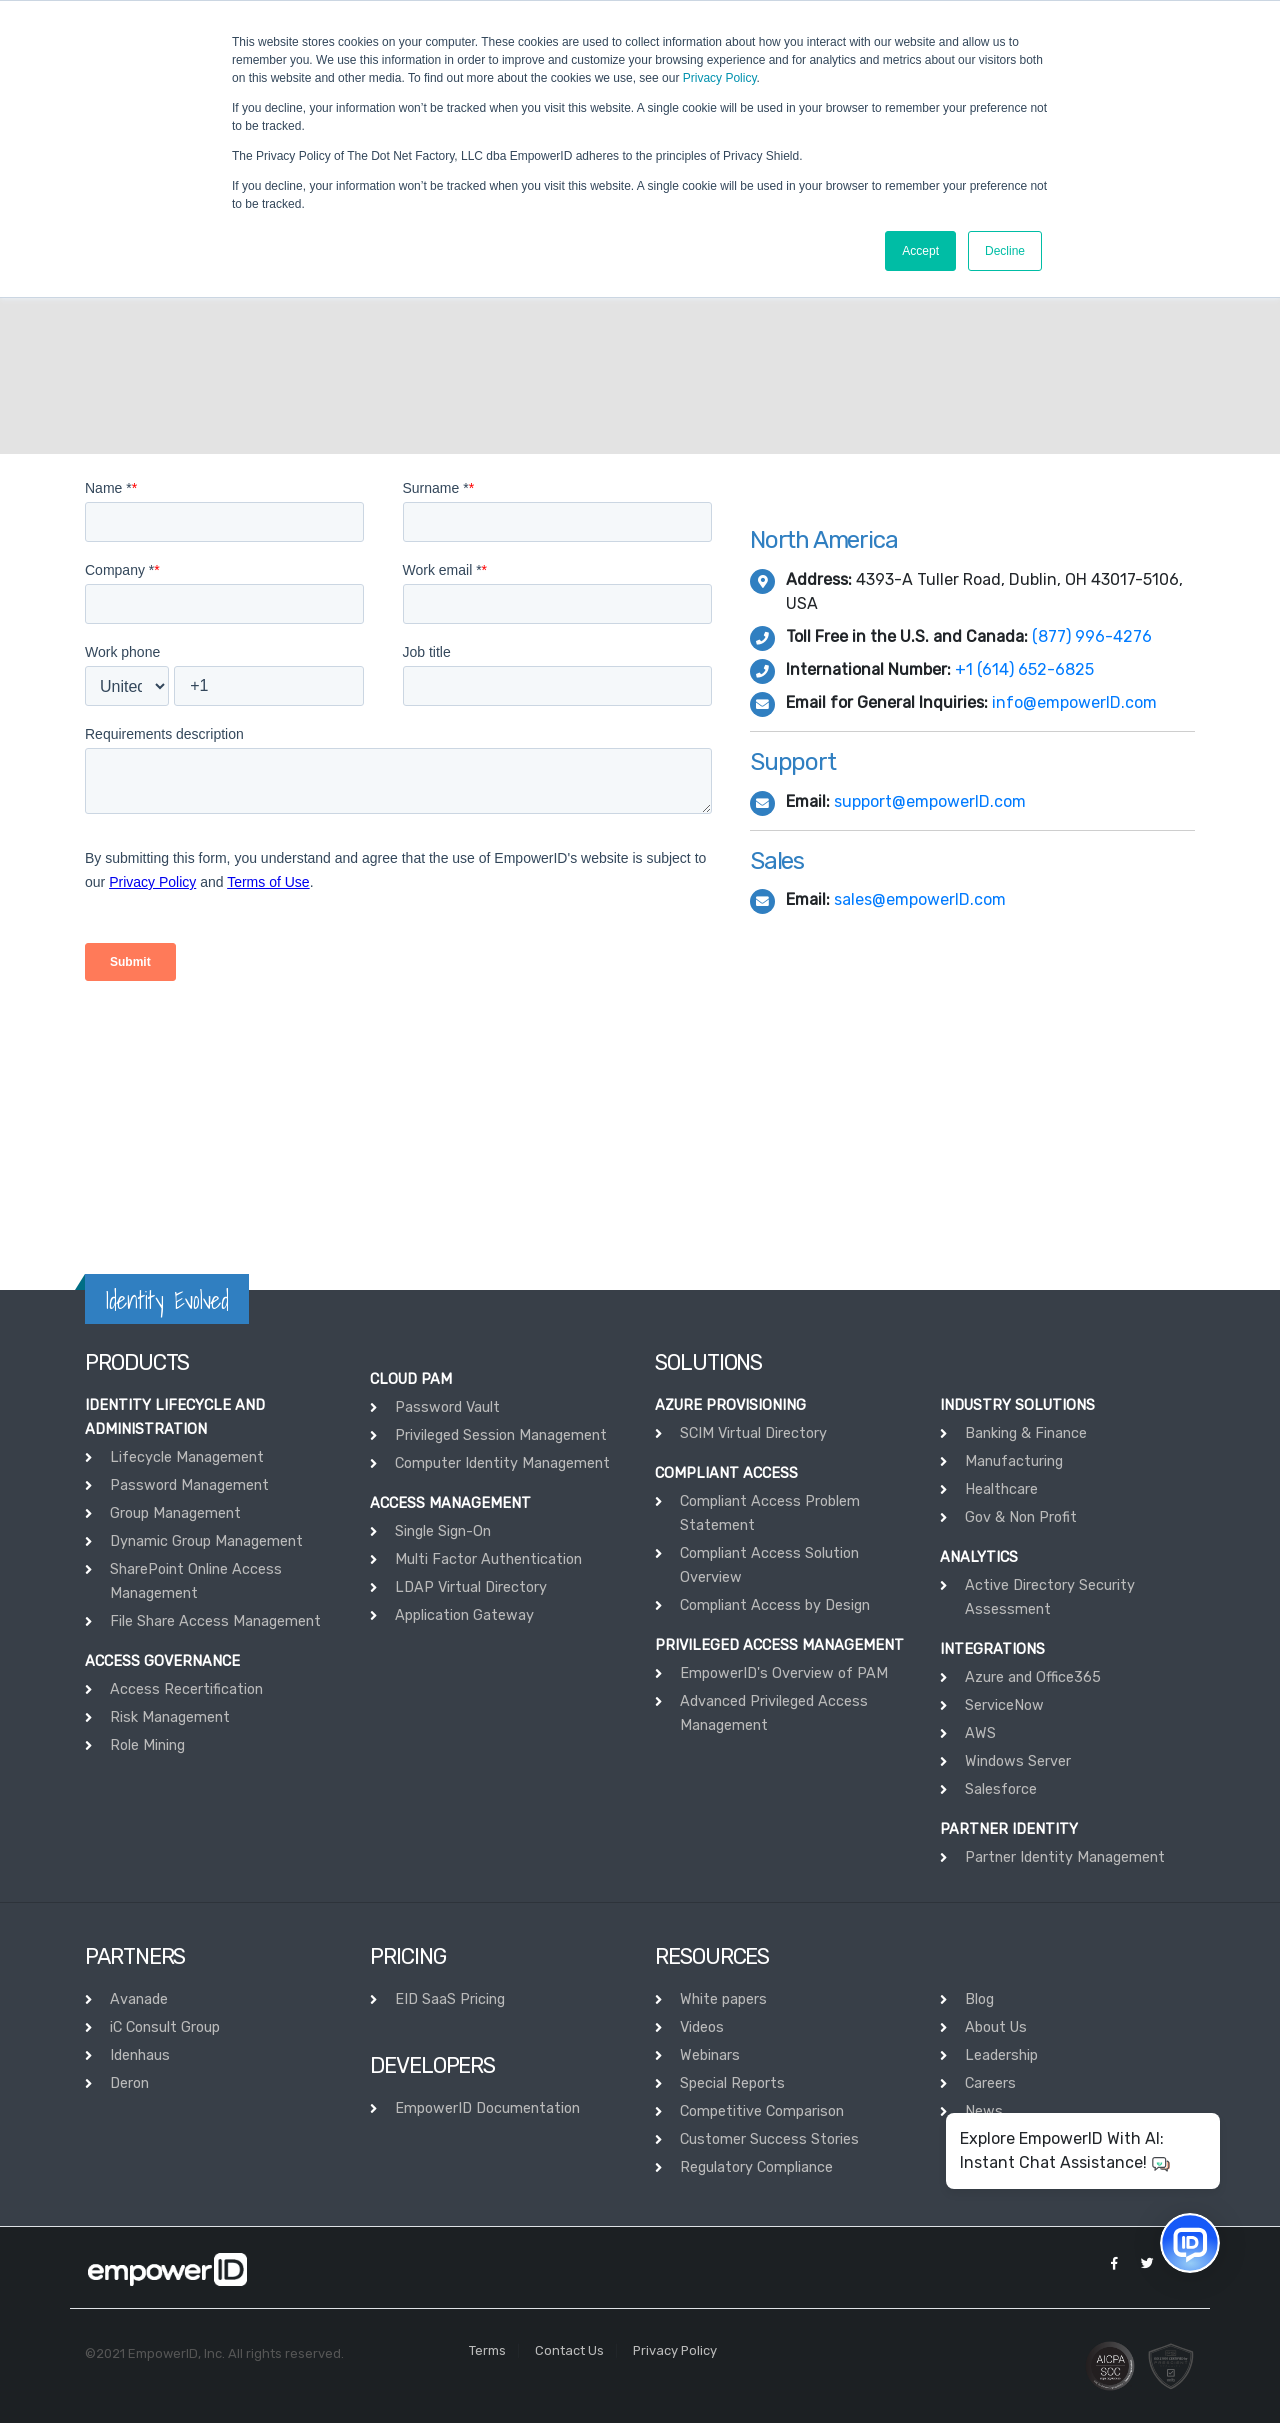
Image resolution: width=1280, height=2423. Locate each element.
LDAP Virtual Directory (471, 1587)
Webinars (710, 2055)
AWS (980, 1733)
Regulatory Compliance (756, 2167)
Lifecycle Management (187, 1457)
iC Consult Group (165, 2027)
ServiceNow (1004, 1705)
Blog (979, 1999)
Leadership (1001, 2055)
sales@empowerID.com (920, 899)
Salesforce (1001, 1789)
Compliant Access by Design (775, 1605)
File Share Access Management (215, 1621)
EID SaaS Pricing (450, 1999)
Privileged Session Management (501, 1435)
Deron (129, 2083)
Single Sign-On (443, 1531)
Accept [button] (920, 251)
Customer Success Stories (769, 2139)
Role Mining (147, 1745)
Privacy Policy (720, 78)
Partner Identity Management (1065, 1857)
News (984, 2111)
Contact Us (569, 2350)
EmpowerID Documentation (487, 2108)
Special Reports (732, 2083)
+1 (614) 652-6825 (1024, 669)
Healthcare (1001, 1489)
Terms (487, 2350)
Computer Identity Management (502, 1463)
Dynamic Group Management (206, 1541)
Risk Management (170, 1717)
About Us (996, 2027)
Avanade (139, 1999)
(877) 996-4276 (1092, 636)
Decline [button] (1005, 251)
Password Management (189, 1485)
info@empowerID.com (1074, 702)
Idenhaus (140, 2055)
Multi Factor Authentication (488, 1559)
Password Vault (447, 1407)
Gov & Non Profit (1021, 1517)
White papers (723, 1999)
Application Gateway (464, 1615)
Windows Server (1018, 1761)
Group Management (175, 1513)
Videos (702, 2027)
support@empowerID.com (930, 801)
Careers (990, 2083)
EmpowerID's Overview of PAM (784, 1673)
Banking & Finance (1026, 1433)
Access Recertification (186, 1689)
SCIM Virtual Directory (753, 1433)
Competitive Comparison (762, 2111)
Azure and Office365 (1033, 1677)
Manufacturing (1014, 1461)
